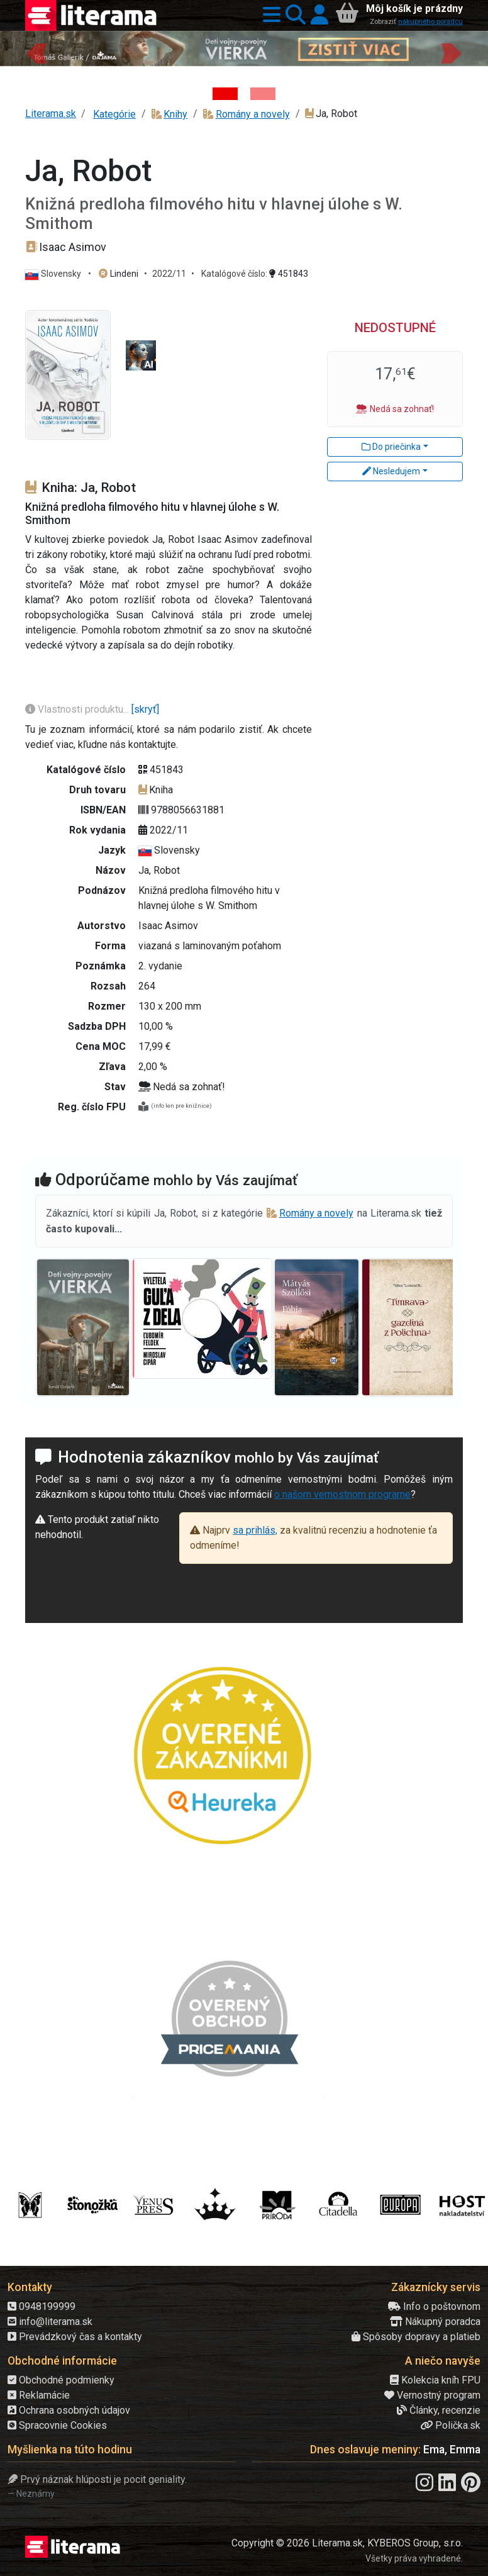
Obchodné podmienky (61, 2380)
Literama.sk (50, 114)
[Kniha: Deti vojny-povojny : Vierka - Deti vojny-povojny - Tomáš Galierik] (225, 93)
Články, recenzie (438, 2410)
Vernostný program (432, 2395)
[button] (269, 15)
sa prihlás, (255, 1530)
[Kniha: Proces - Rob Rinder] (262, 93)
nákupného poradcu (430, 22)
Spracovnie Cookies (57, 2425)
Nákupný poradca (435, 2322)
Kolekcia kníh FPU (435, 2380)
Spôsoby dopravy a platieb (416, 2337)
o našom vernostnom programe (342, 1494)
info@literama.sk (50, 2322)
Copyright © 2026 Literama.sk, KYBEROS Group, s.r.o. (347, 2543)
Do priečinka (391, 447)
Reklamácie (39, 2395)
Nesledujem (391, 471)
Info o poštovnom (434, 2306)
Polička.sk (450, 2425)
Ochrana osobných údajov (69, 2410)
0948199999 (41, 2306)
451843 (288, 274)
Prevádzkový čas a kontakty (75, 2337)
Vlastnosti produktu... (78, 709)
